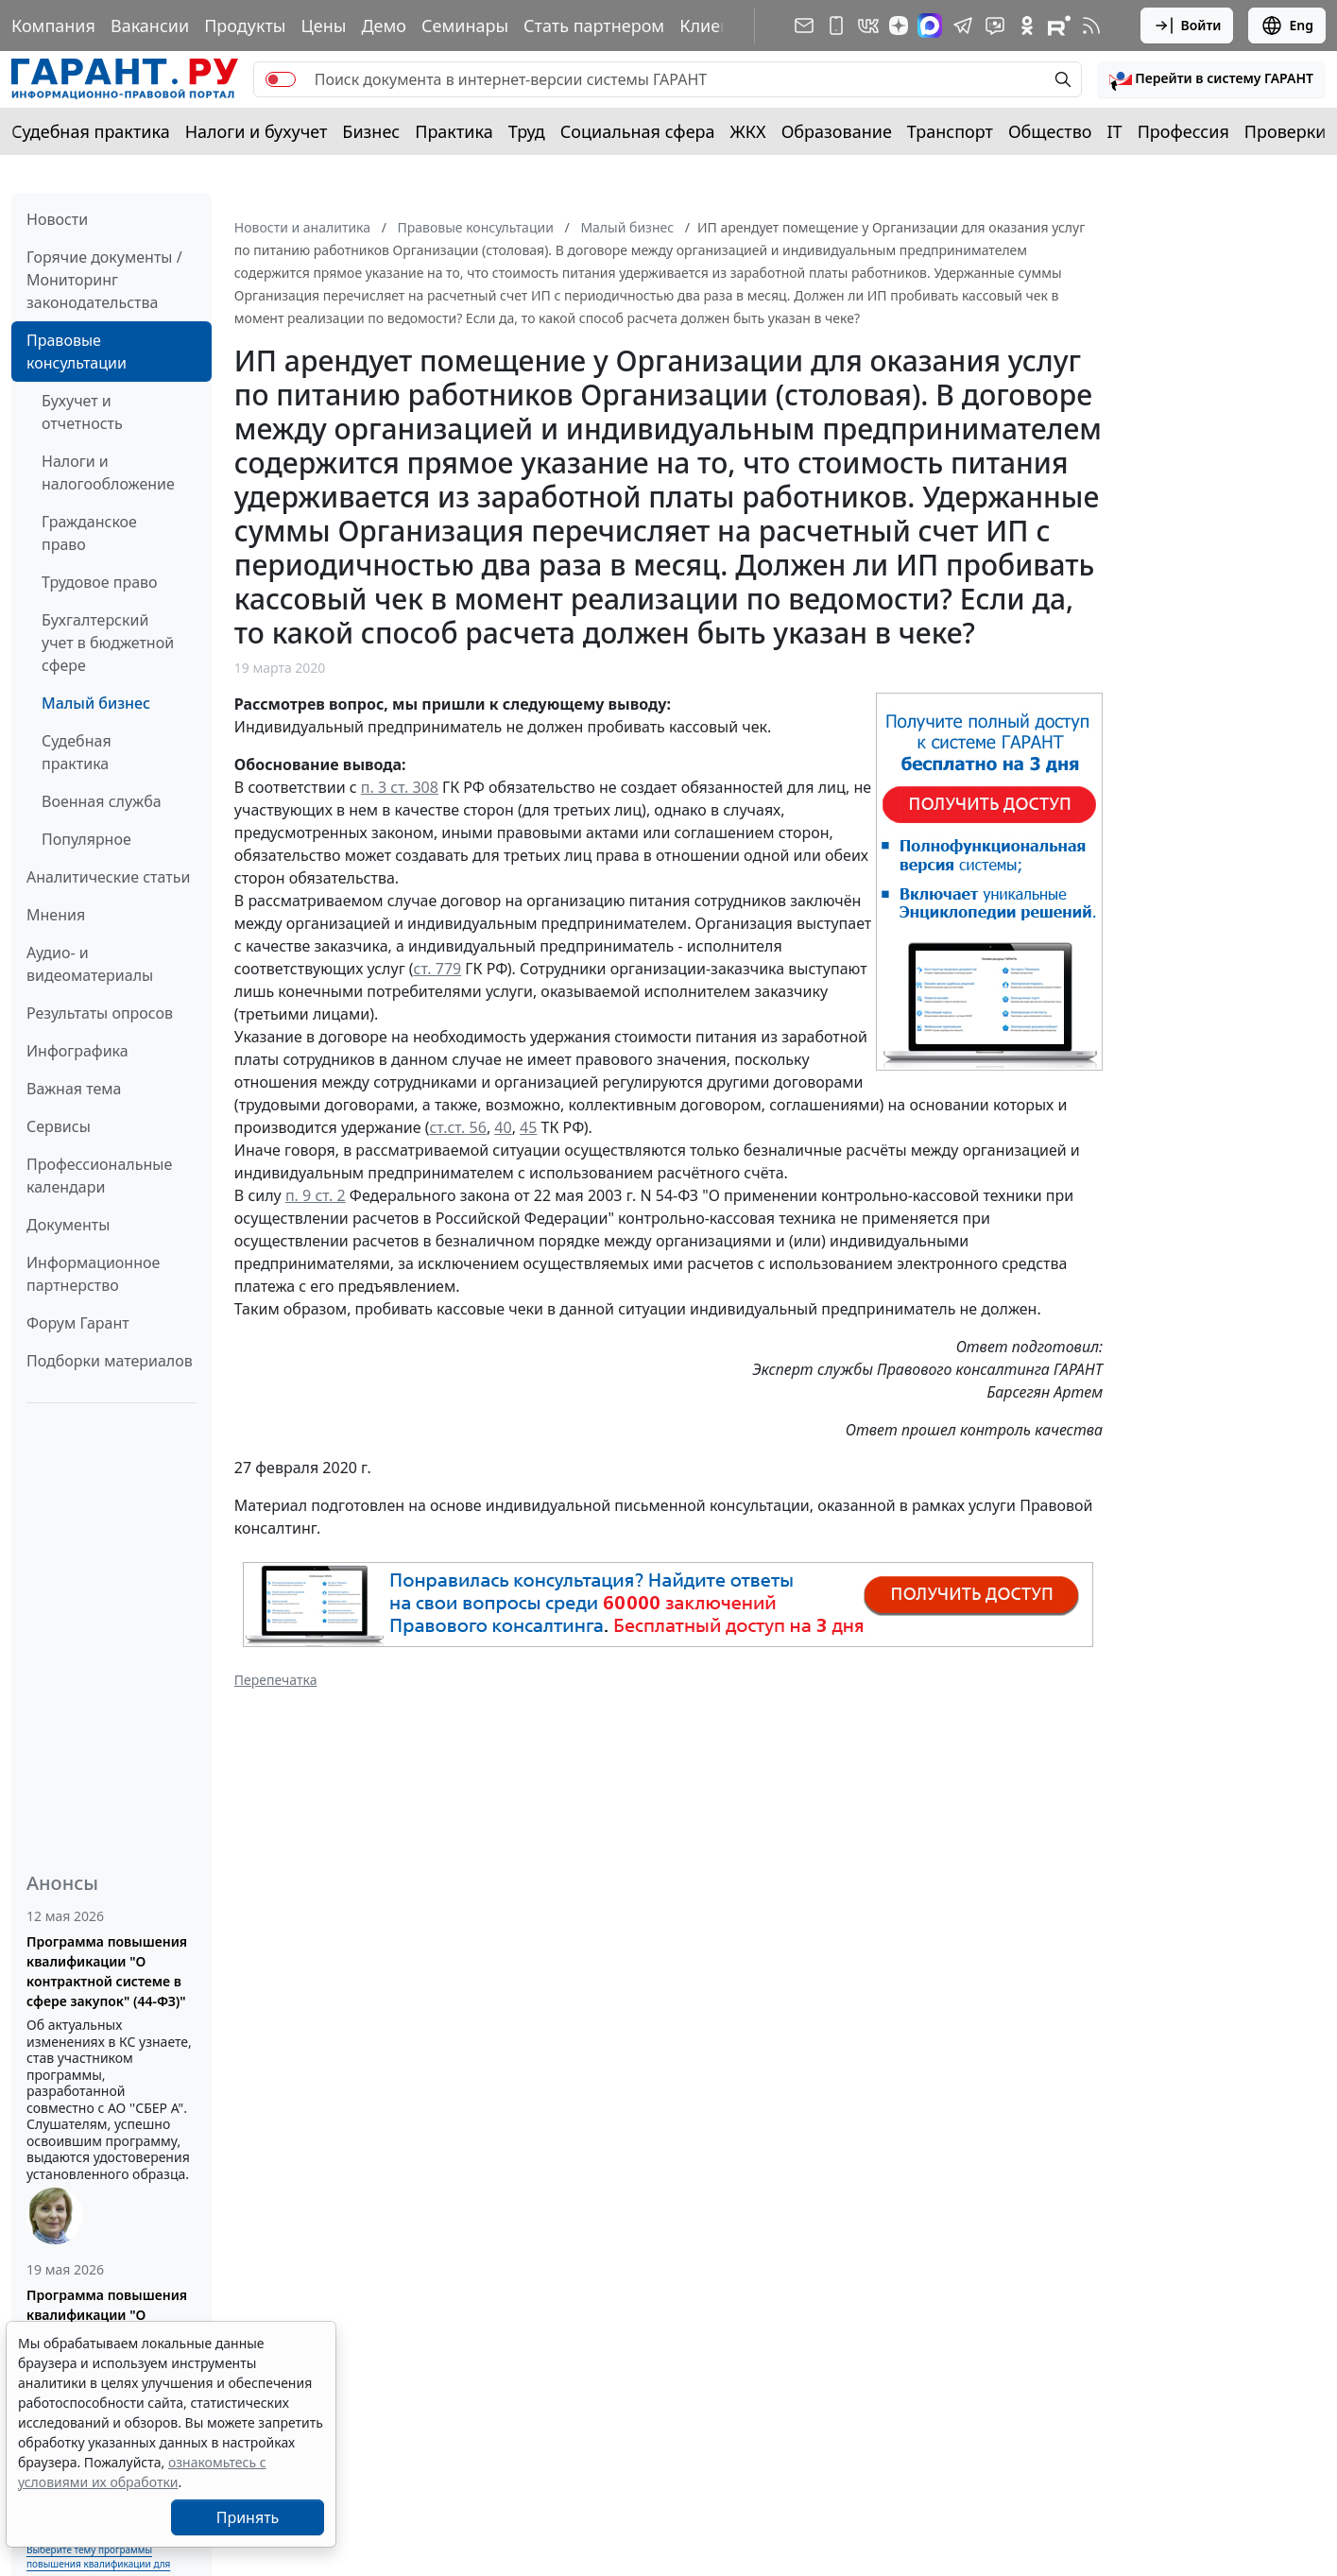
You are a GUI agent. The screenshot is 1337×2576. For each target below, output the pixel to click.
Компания (53, 25)
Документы (68, 1224)
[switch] (281, 79)
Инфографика (77, 1050)
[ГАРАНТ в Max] (929, 25)
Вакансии (150, 25)
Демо (383, 25)
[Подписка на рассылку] (804, 25)
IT (1115, 131)
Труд (526, 131)
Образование (836, 131)
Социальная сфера (637, 131)
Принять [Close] (248, 2517)
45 (528, 1127)
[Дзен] (898, 25)
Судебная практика (90, 131)
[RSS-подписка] (1091, 25)
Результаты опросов (99, 1013)
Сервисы (58, 1126)
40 (502, 1127)
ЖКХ (748, 131)
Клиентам (720, 25)
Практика (453, 131)
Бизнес (371, 131)
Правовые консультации (76, 351)
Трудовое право (100, 582)
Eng (1286, 25)
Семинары (464, 25)
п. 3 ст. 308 (399, 787)
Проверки (1285, 131)
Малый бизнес (96, 703)
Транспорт (950, 131)
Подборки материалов (109, 1360)
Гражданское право (89, 533)
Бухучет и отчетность (82, 412)
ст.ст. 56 (457, 1127)
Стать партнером (593, 25)
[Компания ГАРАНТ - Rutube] (1059, 25)
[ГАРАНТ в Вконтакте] (868, 25)
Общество (1050, 131)
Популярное (86, 839)
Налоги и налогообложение (108, 472)
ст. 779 (438, 968)
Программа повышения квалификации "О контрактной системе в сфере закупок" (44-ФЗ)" (106, 1971)
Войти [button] (1187, 25)
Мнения (55, 914)
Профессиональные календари (99, 1175)
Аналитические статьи (108, 877)
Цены (323, 25)
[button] (1211, 79)
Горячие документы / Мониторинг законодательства (104, 280)
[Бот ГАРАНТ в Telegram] (995, 25)
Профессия (1183, 131)
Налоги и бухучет (256, 131)
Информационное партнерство (93, 1274)
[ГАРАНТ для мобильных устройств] (836, 25)
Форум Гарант (77, 1323)
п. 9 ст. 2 (315, 1195)
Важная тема (74, 1088)
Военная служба (102, 801)
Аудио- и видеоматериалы (89, 964)
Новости (57, 219)
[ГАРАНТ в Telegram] (962, 25)
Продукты (244, 25)
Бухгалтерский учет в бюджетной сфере (108, 643)
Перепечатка (275, 1680)
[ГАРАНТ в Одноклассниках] (1027, 25)
